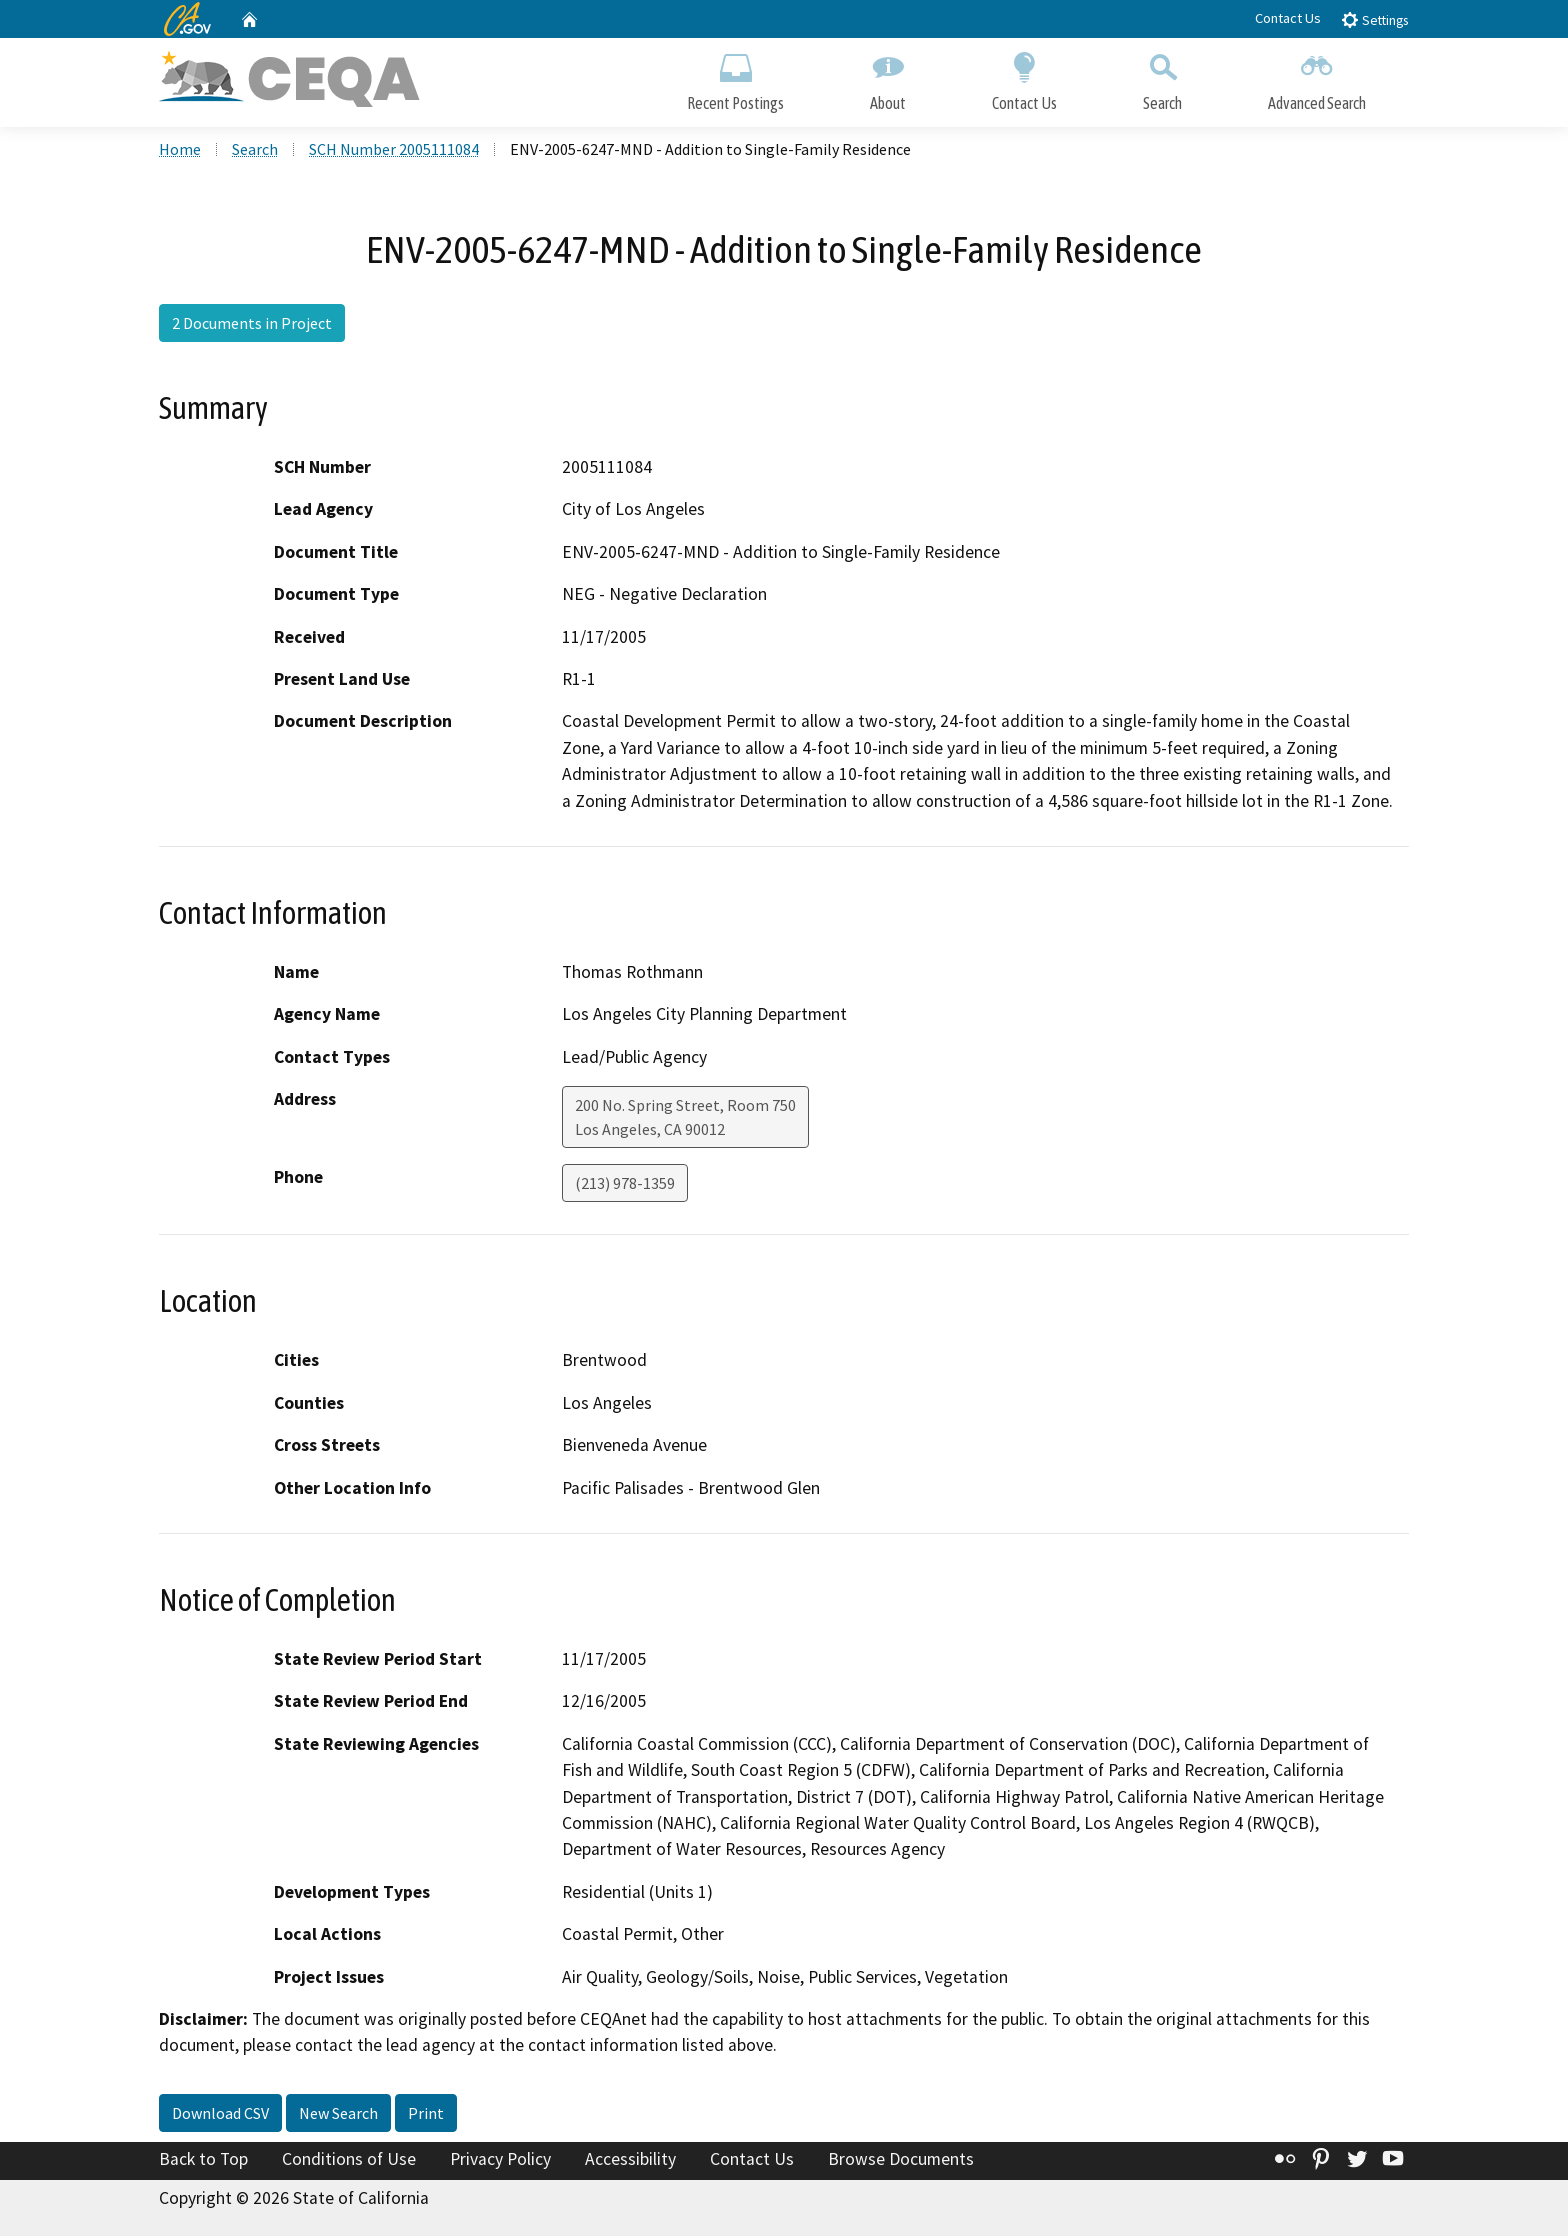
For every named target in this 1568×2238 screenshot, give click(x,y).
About (888, 77)
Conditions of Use (349, 2161)
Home (180, 151)
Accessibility (630, 2161)
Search (1162, 77)
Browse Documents (901, 2161)
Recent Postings (735, 77)
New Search (338, 2115)
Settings (1374, 19)
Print (426, 2115)
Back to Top (203, 2161)
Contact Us (1288, 18)
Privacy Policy (500, 2161)
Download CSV (220, 2115)
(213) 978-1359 (625, 1186)
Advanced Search (1317, 77)
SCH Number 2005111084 (394, 151)
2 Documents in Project (252, 325)
